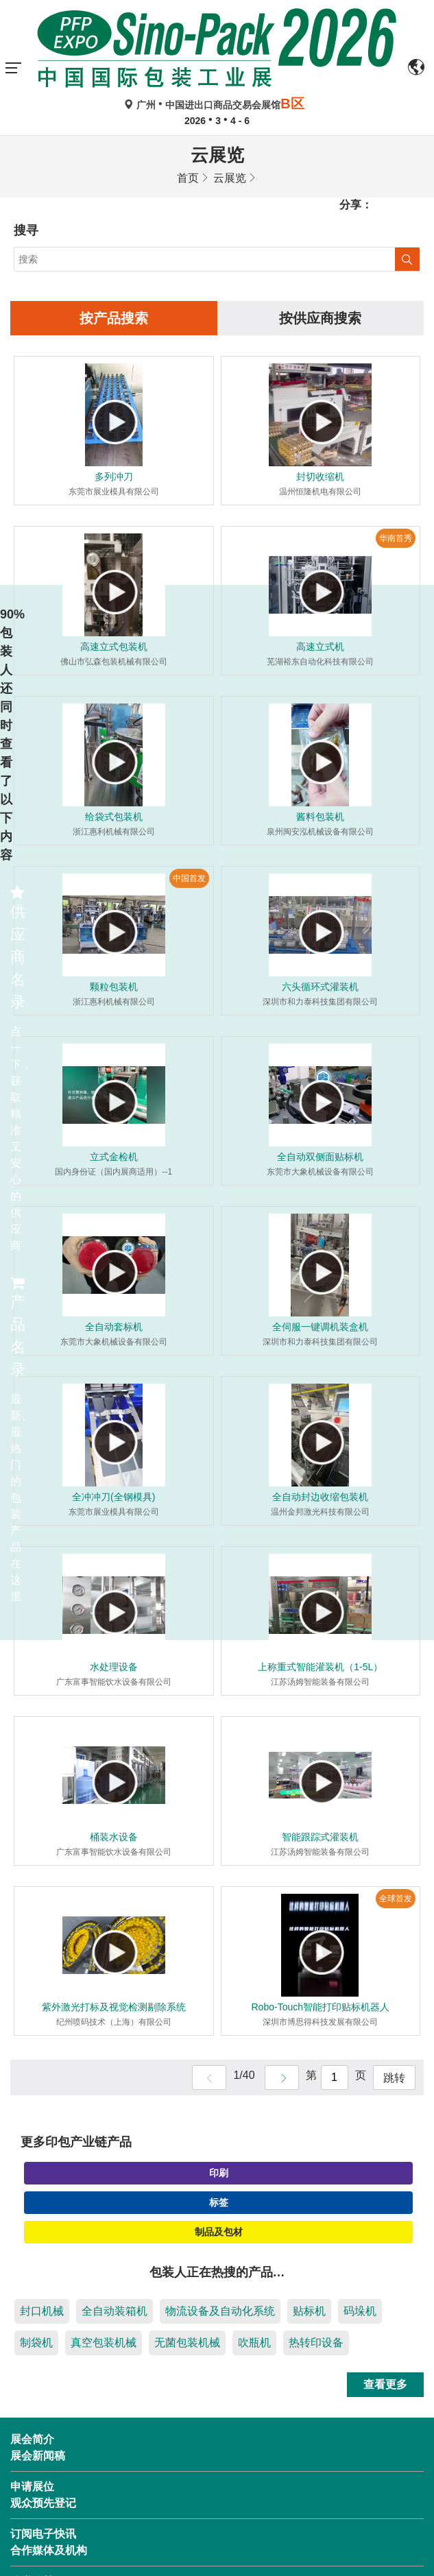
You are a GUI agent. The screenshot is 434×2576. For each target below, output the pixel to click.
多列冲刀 (114, 476)
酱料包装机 (320, 816)
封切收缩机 (320, 476)
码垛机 (359, 2311)
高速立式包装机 (113, 646)
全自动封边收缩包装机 (320, 1496)
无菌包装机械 (187, 2342)
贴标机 (309, 2311)
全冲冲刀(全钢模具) (113, 1496)
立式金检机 (114, 1156)
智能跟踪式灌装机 (320, 1836)
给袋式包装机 (114, 816)
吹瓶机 (254, 2342)
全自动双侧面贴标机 (320, 1156)
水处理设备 (114, 1666)
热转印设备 (316, 2342)
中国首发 (189, 878)
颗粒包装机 (114, 986)
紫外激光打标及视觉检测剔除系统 (114, 2006)
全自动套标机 (114, 1326)
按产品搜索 (114, 318)
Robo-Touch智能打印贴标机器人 (321, 2006)
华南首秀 (395, 538)
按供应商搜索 (320, 318)
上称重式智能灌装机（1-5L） (320, 1666)
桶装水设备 (114, 1836)
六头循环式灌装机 (320, 986)
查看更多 (385, 2384)
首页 (188, 178)
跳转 (394, 2078)
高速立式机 (320, 646)
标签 (218, 2202)
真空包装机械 (103, 2342)
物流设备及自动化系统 (220, 2311)
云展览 (229, 178)
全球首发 (395, 1898)
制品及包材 (219, 2231)
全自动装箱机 (114, 2311)
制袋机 (36, 2342)
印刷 (218, 2172)
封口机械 (42, 2311)
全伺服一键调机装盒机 (320, 1326)
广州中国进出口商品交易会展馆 (216, 104)
